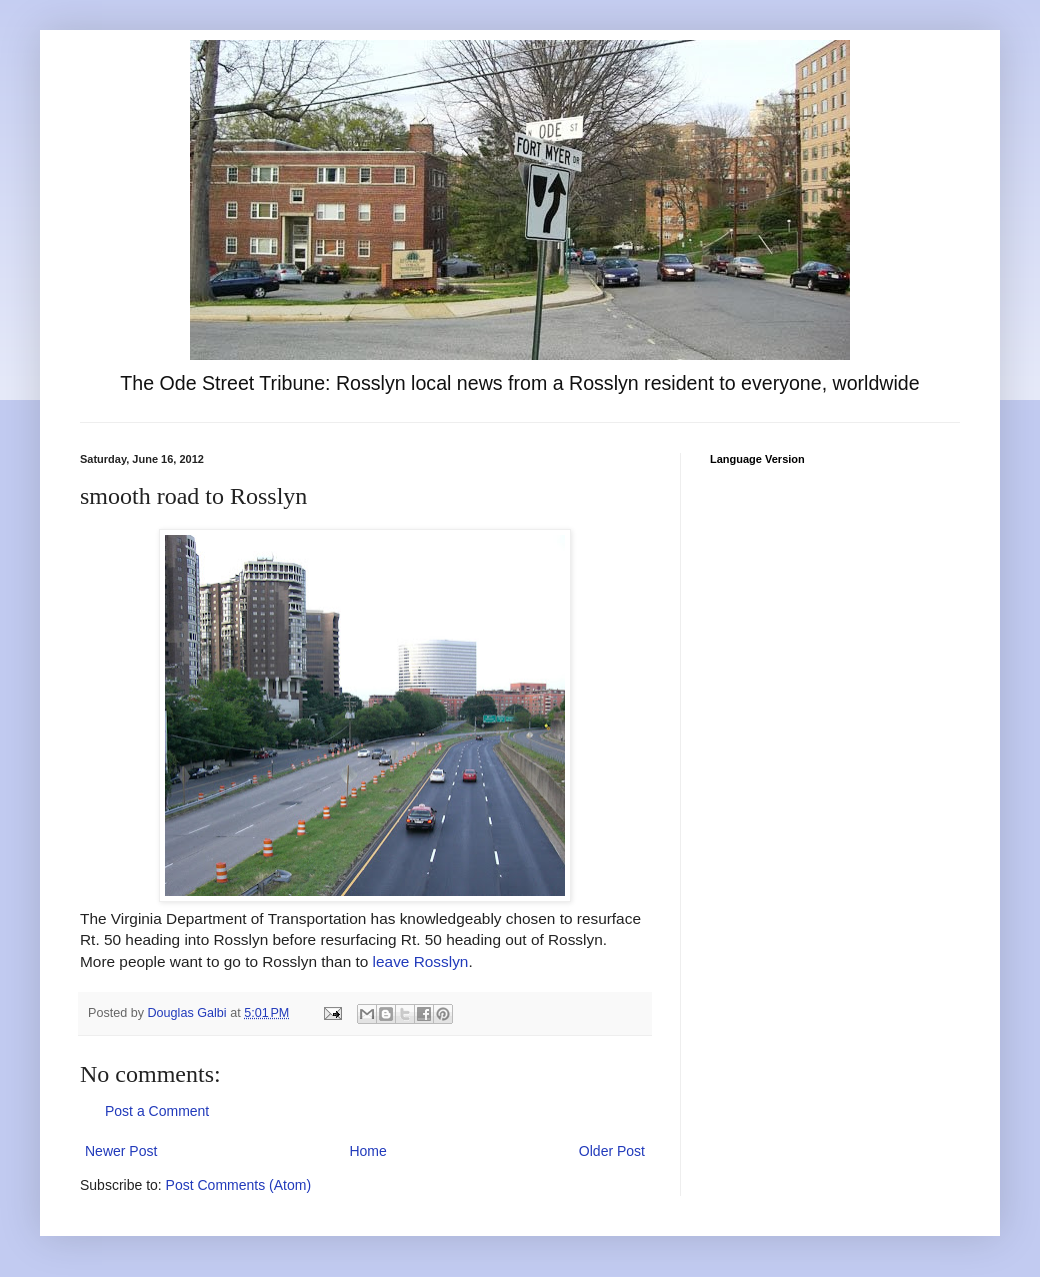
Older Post (612, 1151)
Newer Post (121, 1151)
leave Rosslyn (421, 961)
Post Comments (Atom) (238, 1185)
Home (367, 1151)
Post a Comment (157, 1111)
